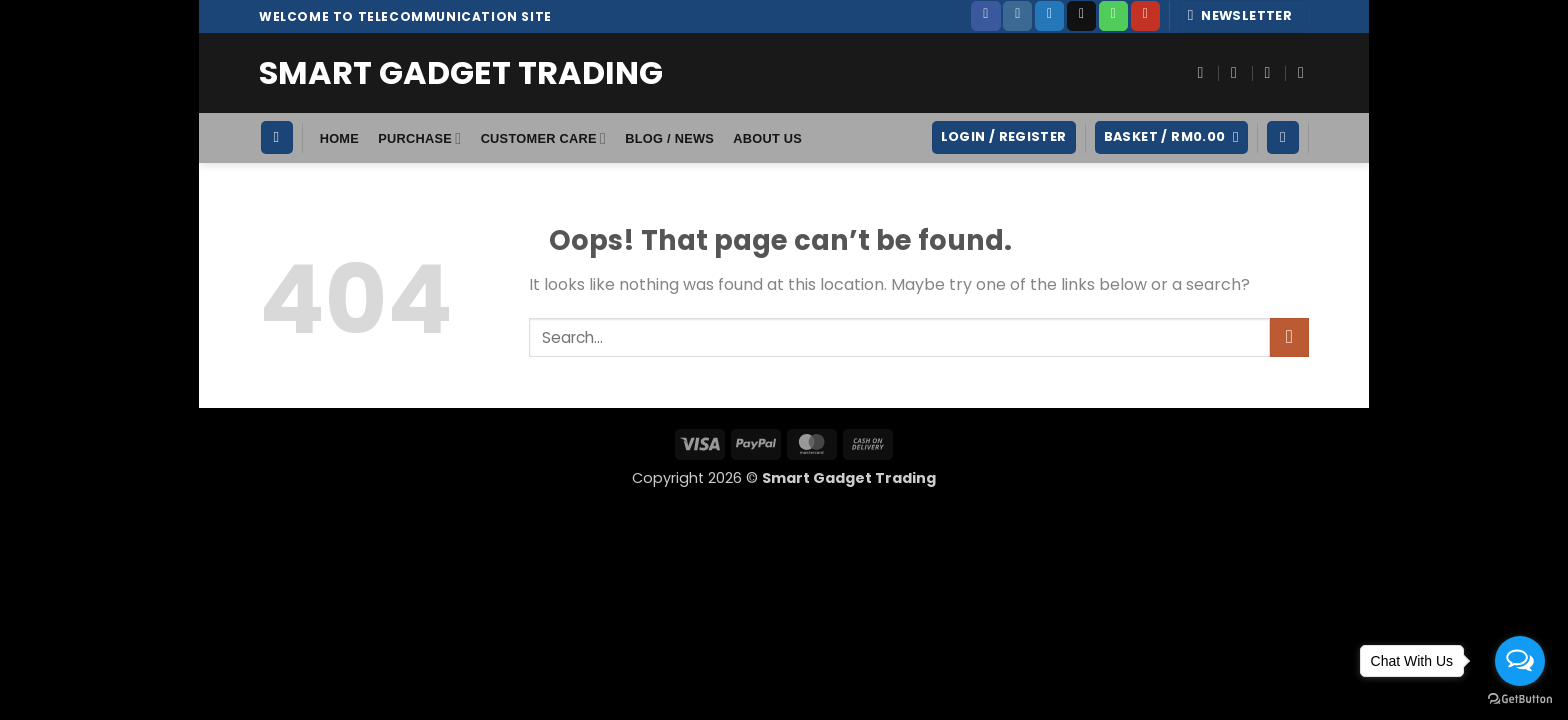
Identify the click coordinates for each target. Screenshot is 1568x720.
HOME (339, 138)
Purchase (419, 138)
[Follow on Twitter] (1049, 16)
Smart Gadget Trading (461, 73)
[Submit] (1289, 337)
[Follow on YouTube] (1145, 16)
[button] (1243, 16)
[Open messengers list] (1520, 661)
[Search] (277, 137)
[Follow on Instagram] (1017, 16)
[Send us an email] (1081, 16)
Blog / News (669, 138)
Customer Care (543, 138)
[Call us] (1113, 16)
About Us (767, 138)
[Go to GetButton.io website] (1520, 699)
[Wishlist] (1283, 137)
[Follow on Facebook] (985, 16)
